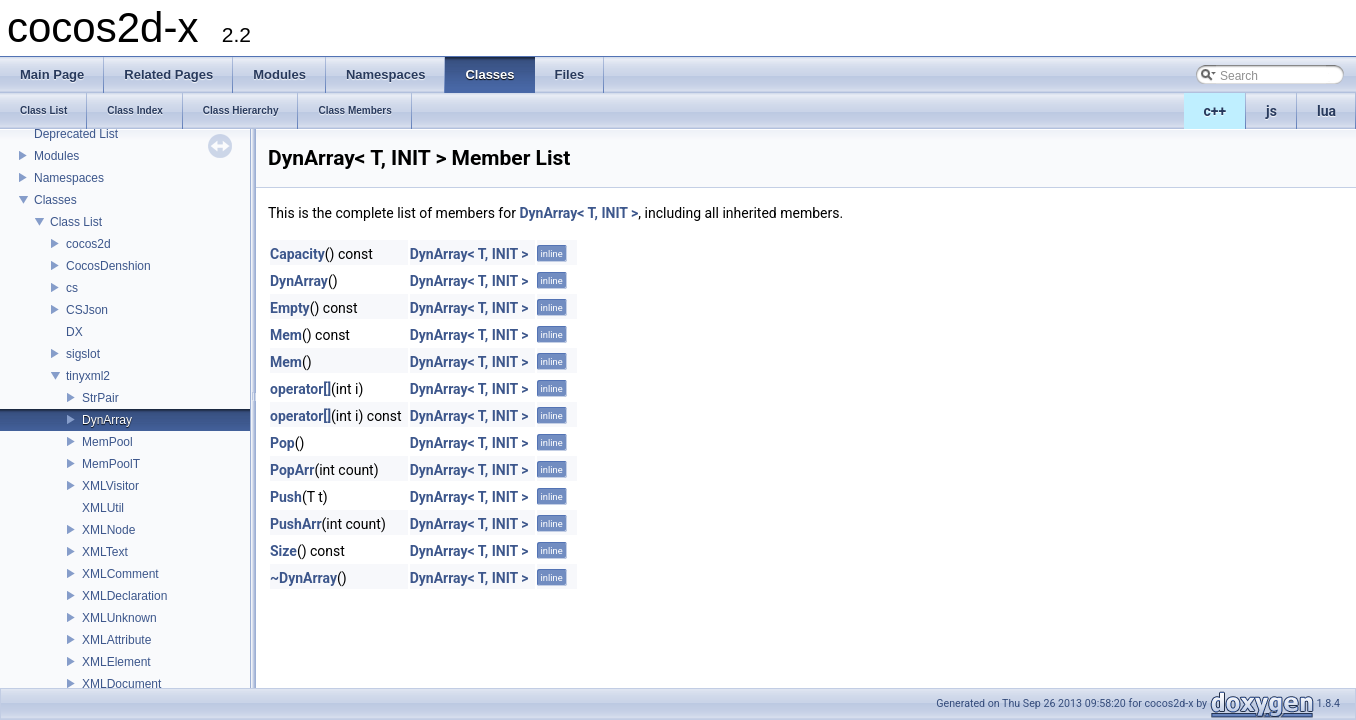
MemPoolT (111, 464)
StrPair (100, 398)
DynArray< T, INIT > (578, 213)
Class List (76, 222)
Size (283, 551)
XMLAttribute (116, 640)
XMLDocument (121, 684)
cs (72, 288)
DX (74, 332)
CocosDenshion (108, 266)
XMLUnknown (119, 618)
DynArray (107, 420)
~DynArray (303, 578)
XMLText (105, 552)
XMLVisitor (110, 486)
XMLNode (108, 530)
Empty (290, 308)
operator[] (300, 389)
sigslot (83, 354)
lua (1326, 111)
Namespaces (69, 178)
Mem (286, 335)
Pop (282, 443)
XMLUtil (103, 508)
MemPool (107, 442)
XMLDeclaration (124, 596)
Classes (55, 200)
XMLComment (120, 574)
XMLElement (116, 662)
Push (286, 497)
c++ (1215, 111)
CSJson (87, 310)
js (1271, 111)
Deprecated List (76, 134)
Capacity (297, 254)
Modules (56, 156)
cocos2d (88, 244)
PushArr (296, 524)
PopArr (292, 470)
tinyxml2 (88, 376)
